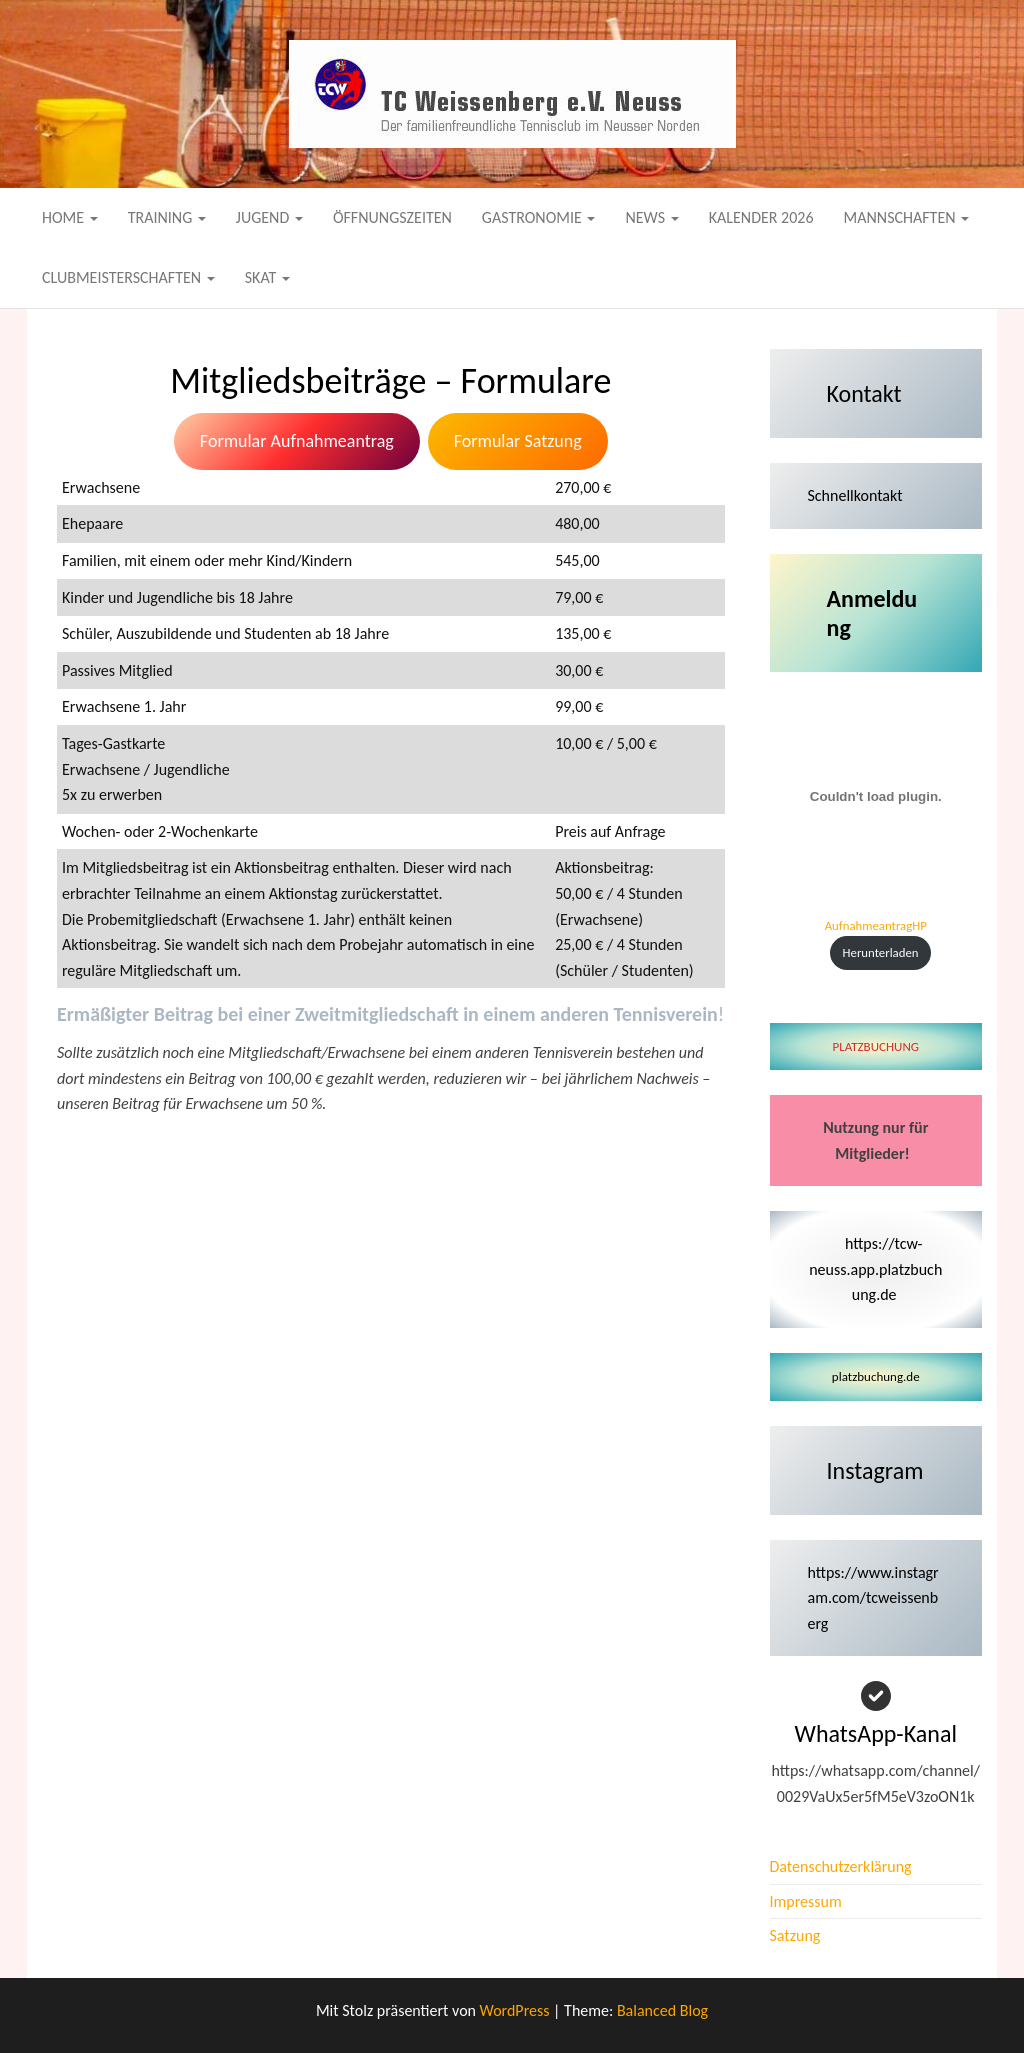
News (651, 217)
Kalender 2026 (761, 217)
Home (70, 217)
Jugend (269, 217)
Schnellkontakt (855, 495)
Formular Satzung (518, 441)
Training (167, 217)
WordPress (515, 2010)
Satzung (795, 1935)
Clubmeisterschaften (128, 277)
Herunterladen (881, 952)
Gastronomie (539, 217)
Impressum (806, 1901)
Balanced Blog (662, 2010)
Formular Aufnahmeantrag (297, 441)
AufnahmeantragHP (876, 925)
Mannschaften (907, 217)
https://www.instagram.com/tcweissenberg (873, 1598)
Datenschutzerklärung (841, 1866)
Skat (267, 277)
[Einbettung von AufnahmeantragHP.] (876, 797)
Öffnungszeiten (392, 217)
